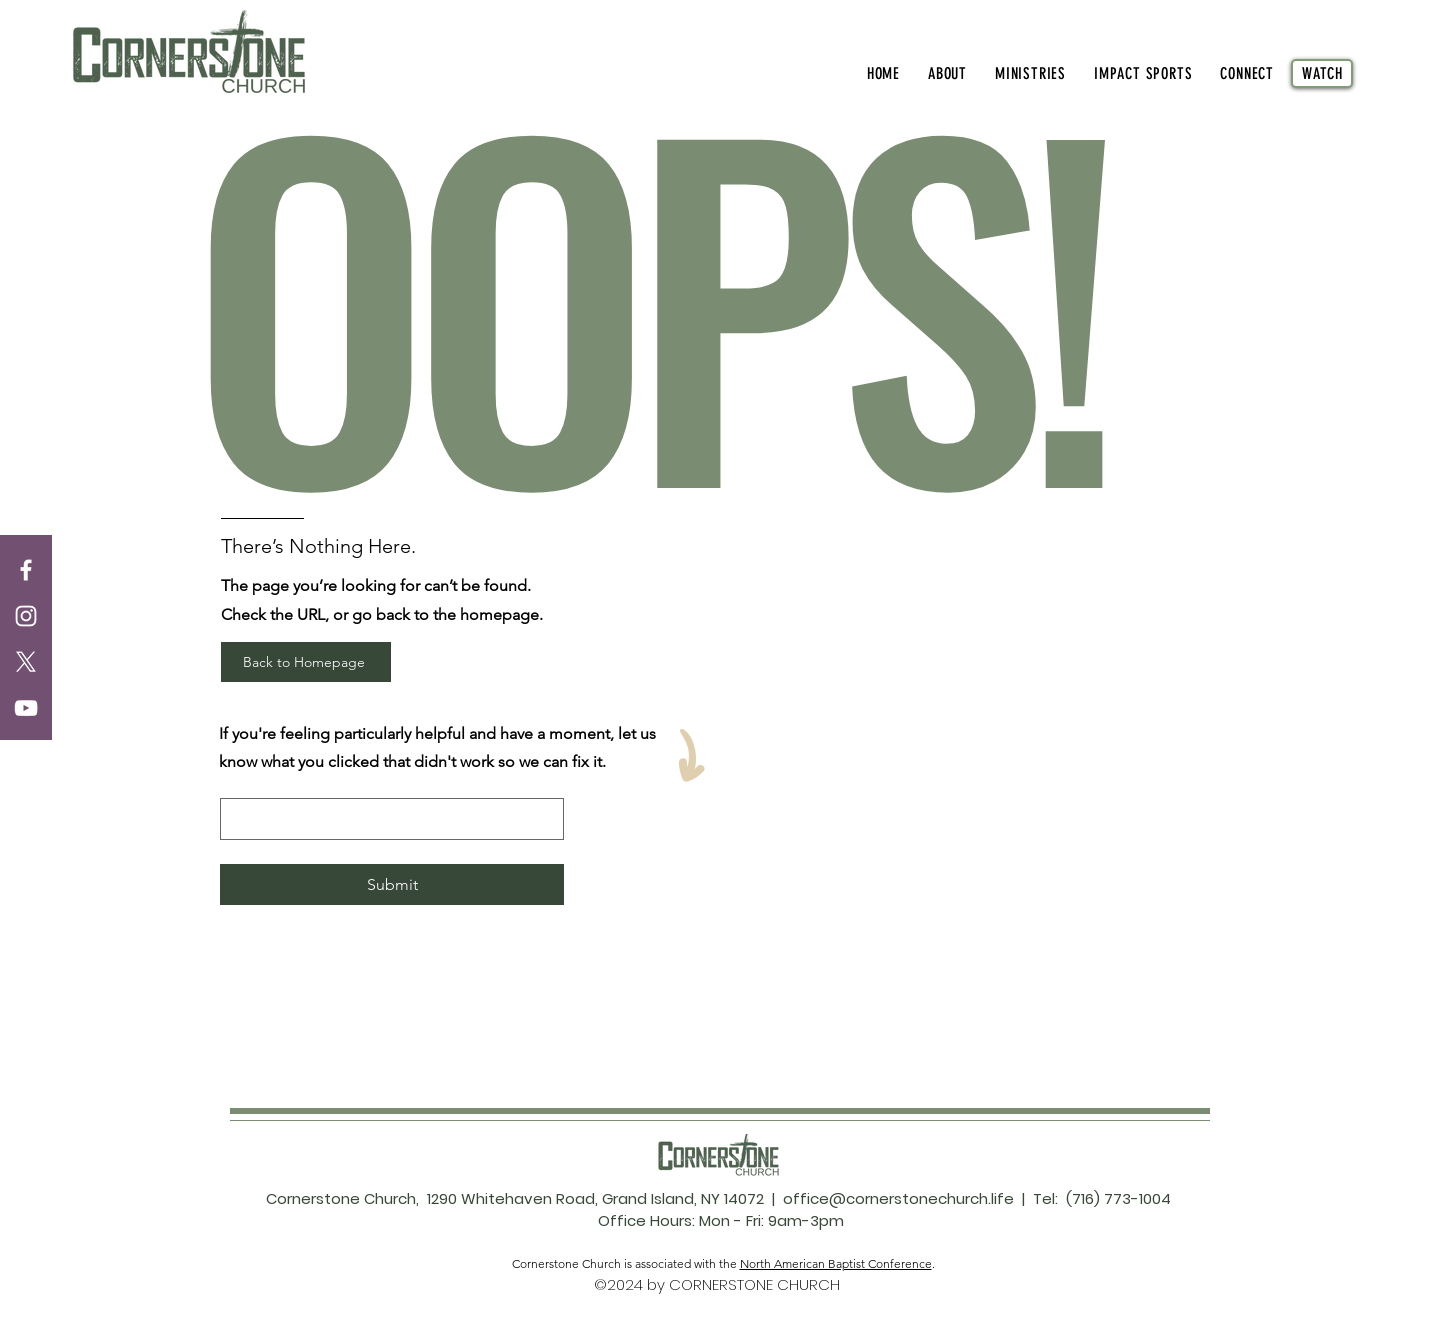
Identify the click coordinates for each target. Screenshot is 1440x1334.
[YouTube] (26, 708)
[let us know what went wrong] (386, 819)
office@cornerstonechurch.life (898, 1198)
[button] (947, 73)
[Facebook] (26, 570)
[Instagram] (26, 616)
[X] (26, 662)
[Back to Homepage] (306, 662)
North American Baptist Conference (836, 1263)
